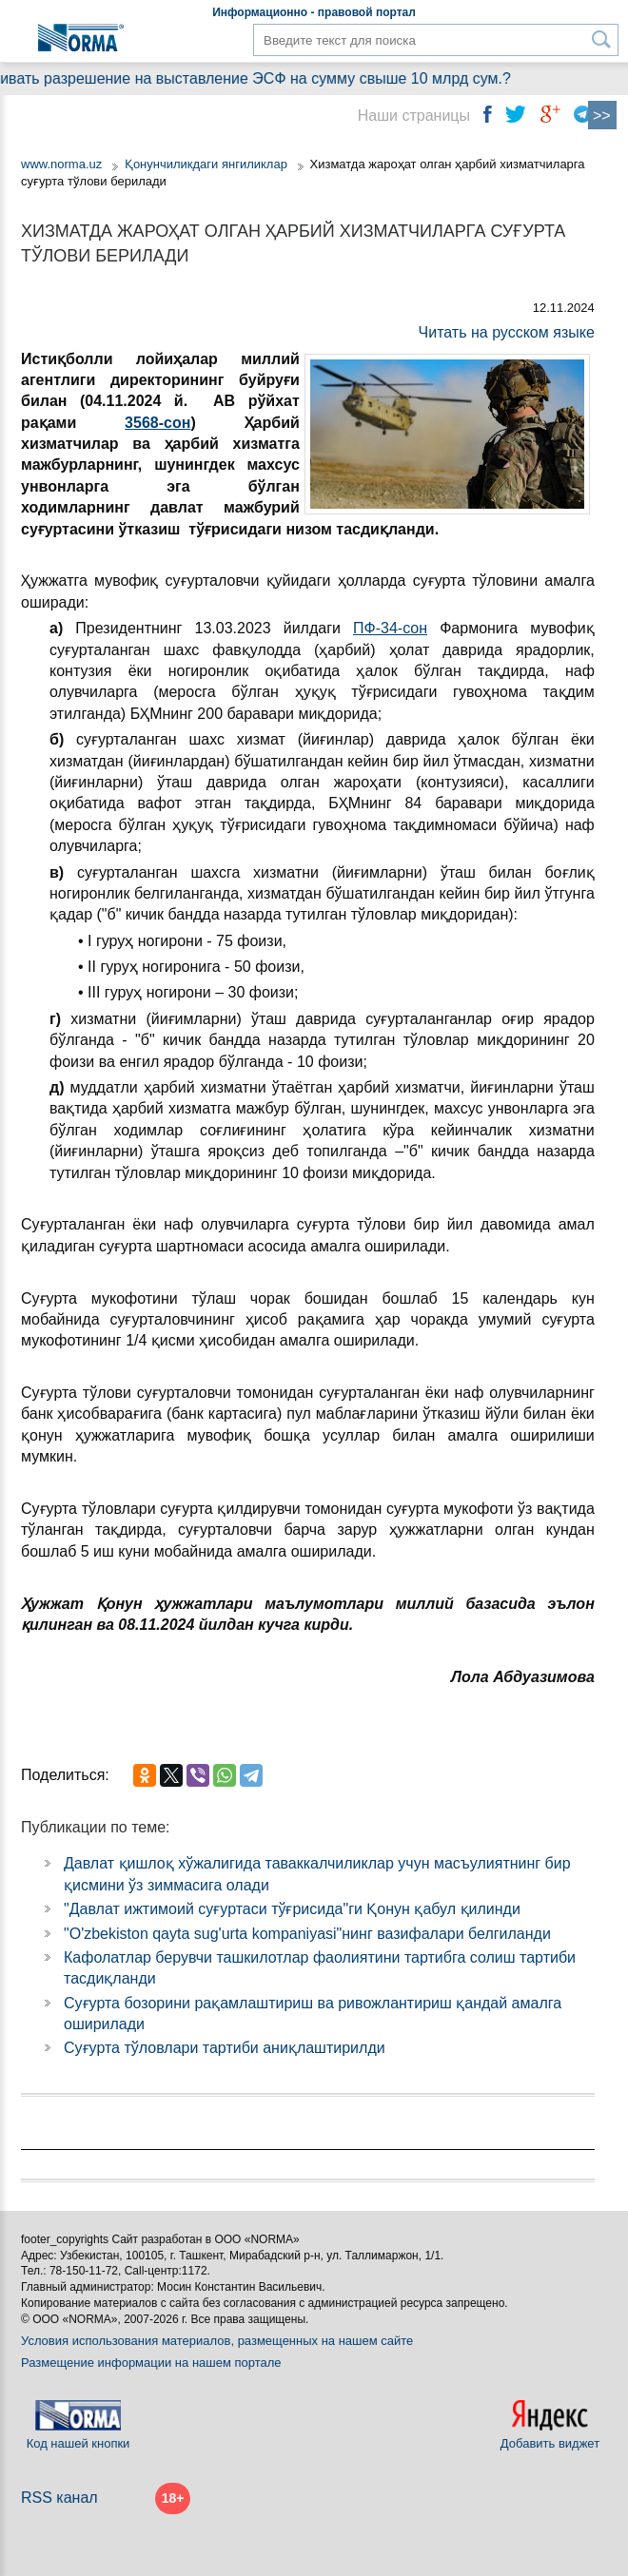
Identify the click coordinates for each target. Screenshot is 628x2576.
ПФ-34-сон (390, 628)
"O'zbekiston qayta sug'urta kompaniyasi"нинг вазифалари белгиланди (307, 1934)
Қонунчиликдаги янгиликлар (208, 164)
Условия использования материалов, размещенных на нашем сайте (217, 2341)
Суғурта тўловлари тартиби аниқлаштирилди (224, 2048)
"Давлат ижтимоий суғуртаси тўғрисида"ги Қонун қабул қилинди (292, 1909)
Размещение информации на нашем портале (151, 2362)
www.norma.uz (61, 164)
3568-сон (157, 423)
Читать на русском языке (507, 332)
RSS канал (59, 2497)
